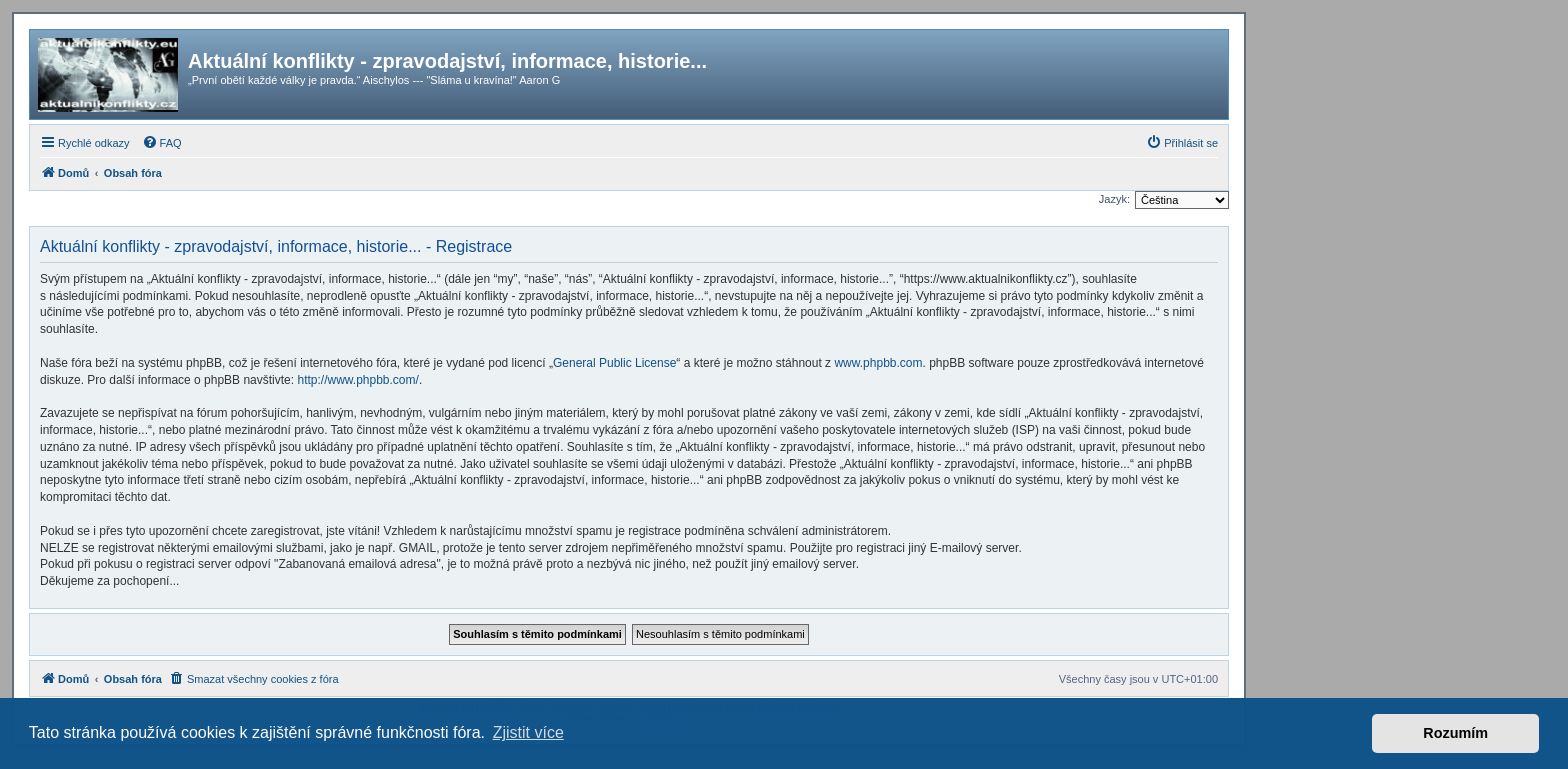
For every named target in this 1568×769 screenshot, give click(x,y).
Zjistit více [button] (528, 732)
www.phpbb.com (878, 363)
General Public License (614, 363)
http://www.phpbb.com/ (357, 380)
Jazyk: (1114, 199)
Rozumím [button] (1455, 733)
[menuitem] (162, 143)
